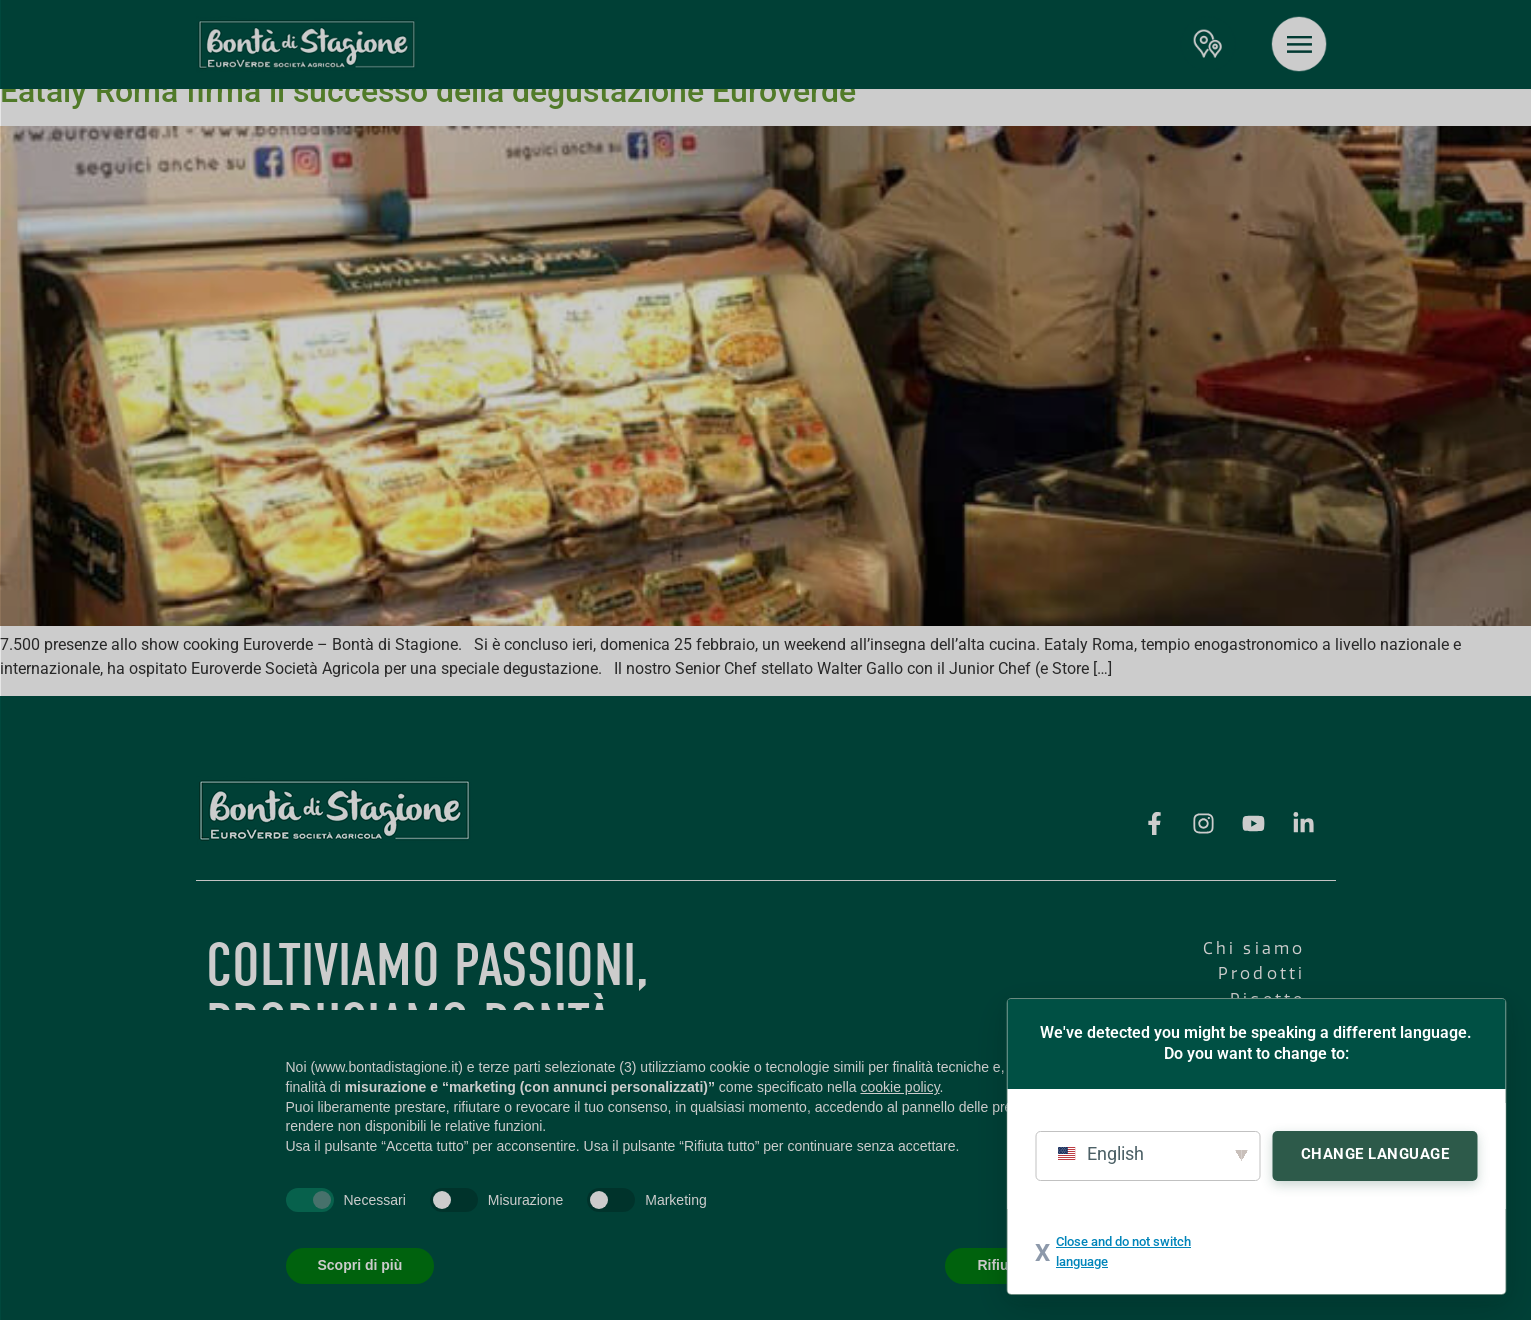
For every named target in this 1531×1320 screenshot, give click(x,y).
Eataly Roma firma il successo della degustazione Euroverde (428, 91)
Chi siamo (1254, 948)
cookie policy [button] (899, 1087)
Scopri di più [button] (360, 1265)
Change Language (1375, 1154)
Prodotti (1262, 973)
